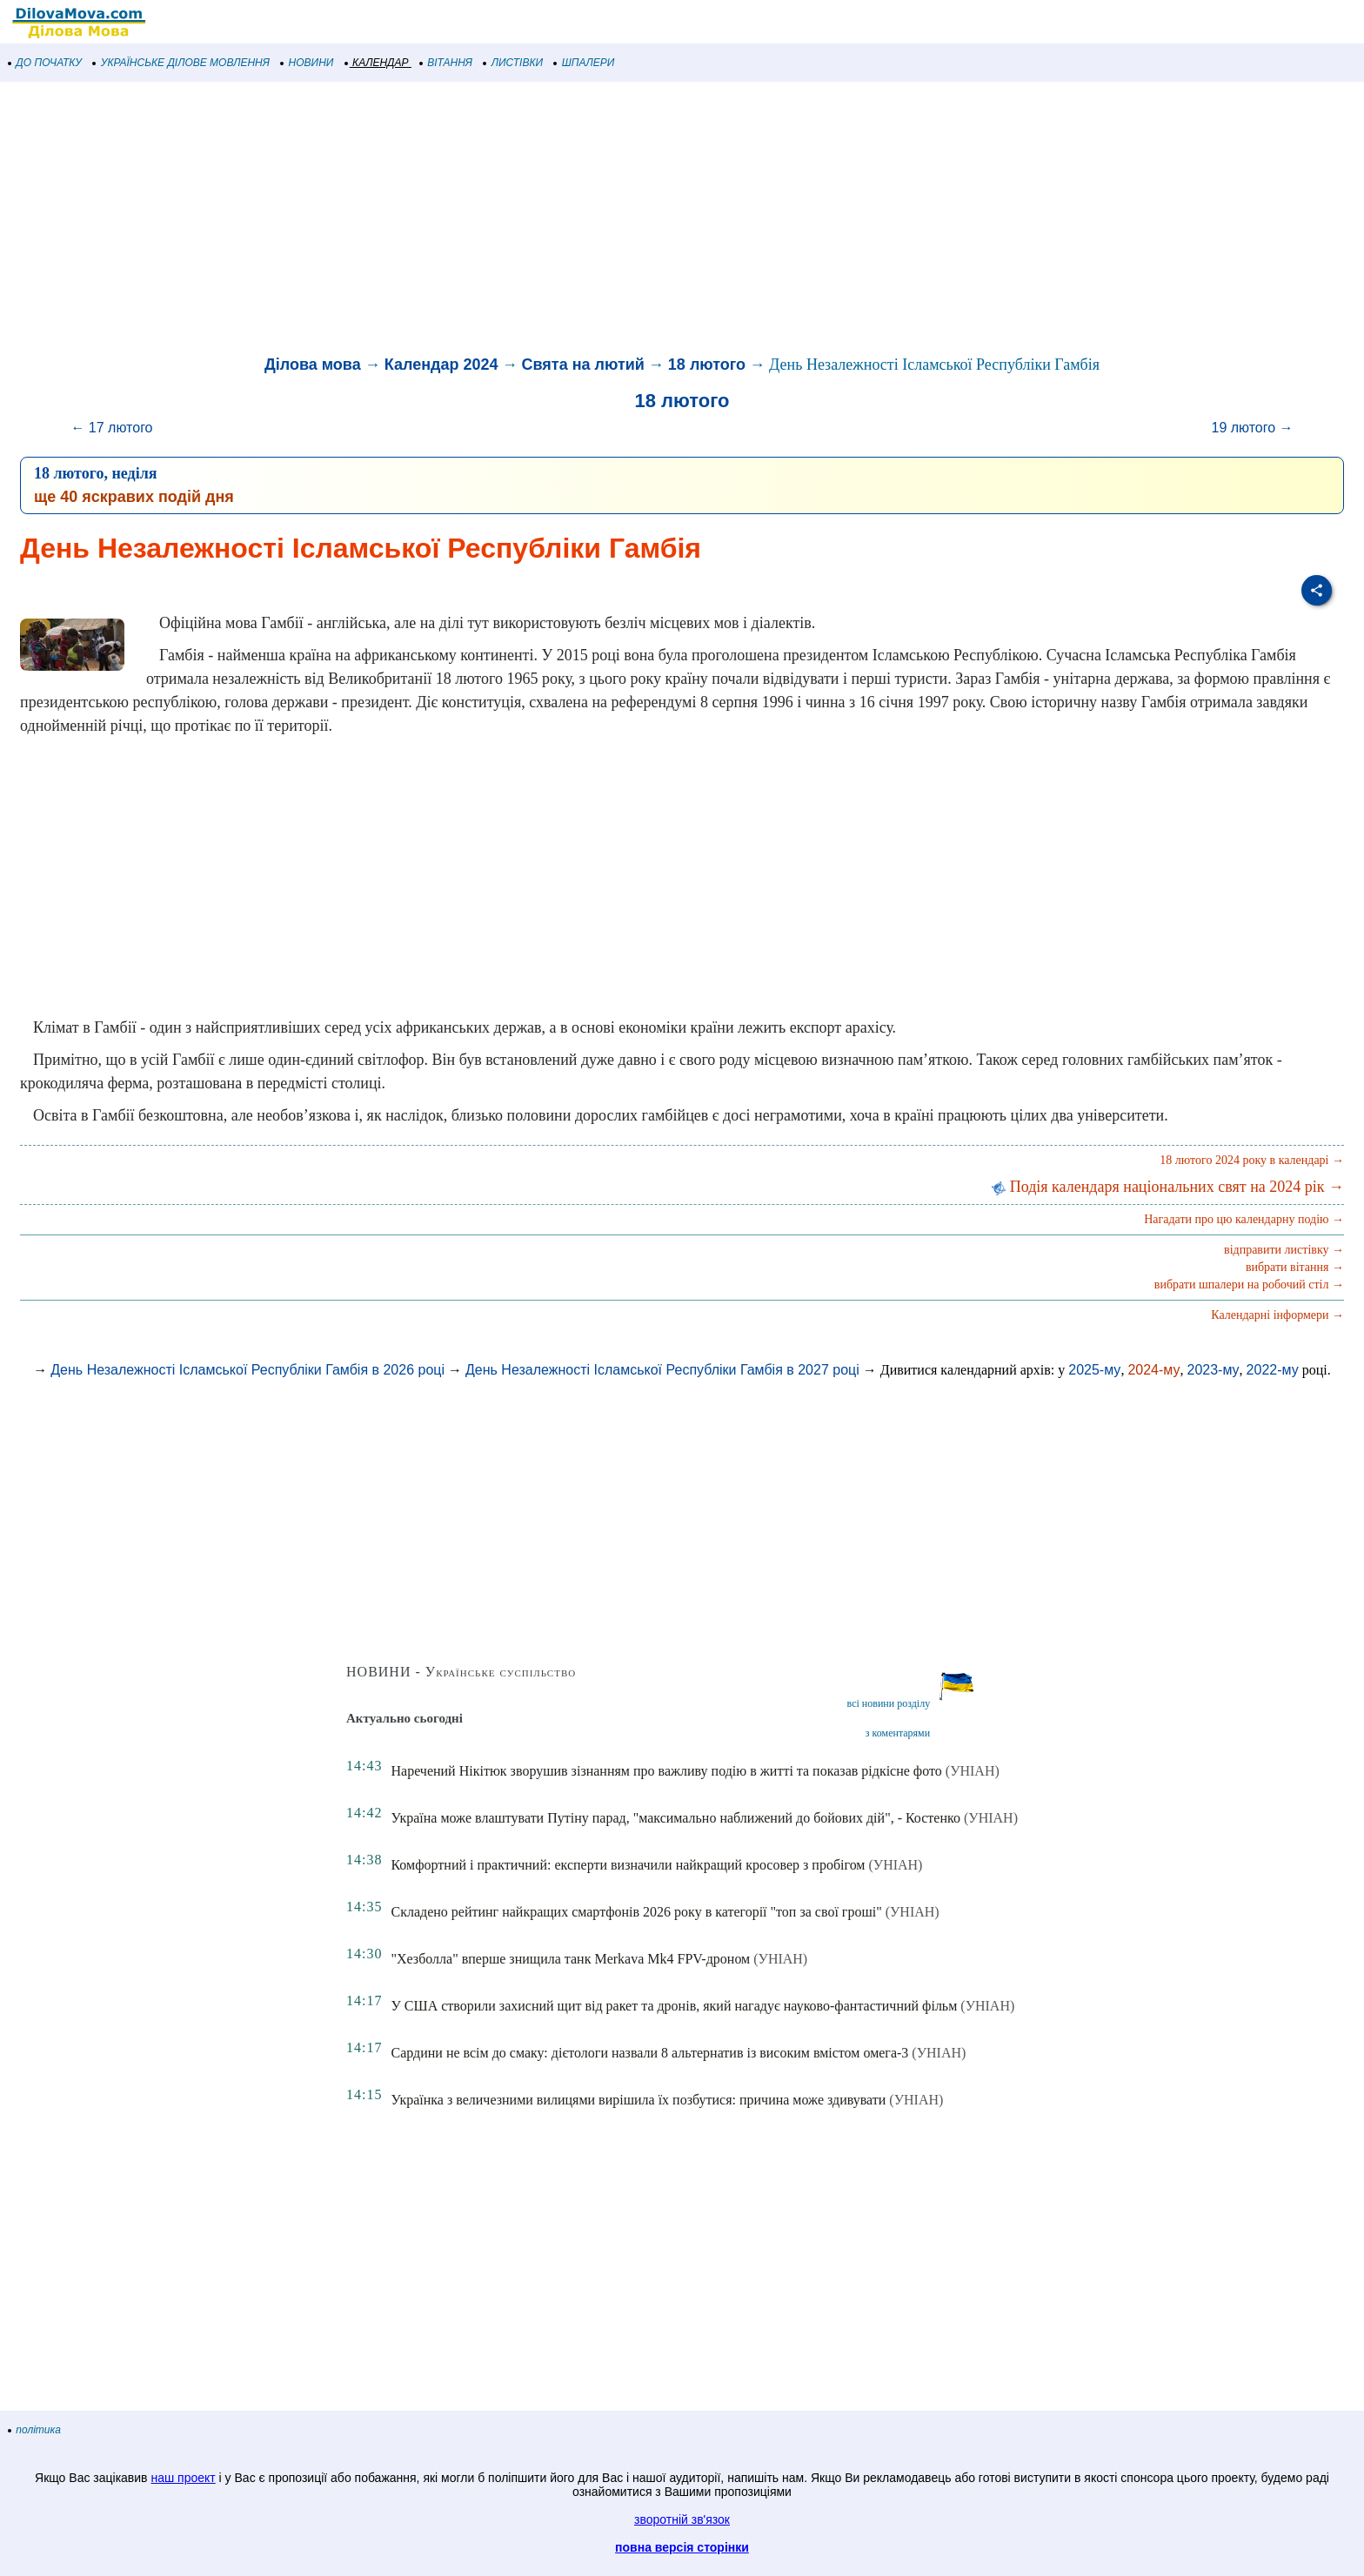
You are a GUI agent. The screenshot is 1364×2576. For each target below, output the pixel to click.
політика (35, 2430)
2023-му (1213, 1369)
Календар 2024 (441, 364)
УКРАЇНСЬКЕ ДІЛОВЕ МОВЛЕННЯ (181, 63)
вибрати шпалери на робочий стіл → (1249, 1284)
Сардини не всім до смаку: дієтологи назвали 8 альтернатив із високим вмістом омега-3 (649, 2052)
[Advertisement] (522, 221)
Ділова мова (312, 364)
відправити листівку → (1284, 1249)
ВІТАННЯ (446, 63)
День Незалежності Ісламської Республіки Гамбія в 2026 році (247, 1369)
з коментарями (898, 1733)
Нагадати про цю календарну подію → (1244, 1219)
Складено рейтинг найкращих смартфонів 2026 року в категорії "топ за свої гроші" (636, 1911)
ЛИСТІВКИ (513, 63)
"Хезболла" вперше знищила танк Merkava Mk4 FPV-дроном (570, 1958)
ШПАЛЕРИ (584, 63)
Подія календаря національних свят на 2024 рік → (1168, 1186)
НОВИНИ (307, 63)
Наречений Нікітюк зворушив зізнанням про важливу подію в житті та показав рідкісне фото (666, 1770)
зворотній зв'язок (682, 2519)
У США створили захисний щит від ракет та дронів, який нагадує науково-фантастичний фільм (674, 2005)
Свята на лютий (583, 364)
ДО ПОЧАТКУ (45, 63)
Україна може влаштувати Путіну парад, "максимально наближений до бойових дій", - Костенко (675, 1817)
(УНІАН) (973, 1770)
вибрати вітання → (1295, 1267)
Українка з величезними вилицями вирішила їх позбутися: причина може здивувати (638, 2099)
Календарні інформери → (1277, 1314)
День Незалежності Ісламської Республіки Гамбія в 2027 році (662, 1369)
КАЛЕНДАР (377, 63)
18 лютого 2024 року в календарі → (1252, 1160)
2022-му (1273, 1369)
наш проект (182, 2478)
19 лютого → (1252, 427)
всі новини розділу (889, 1703)
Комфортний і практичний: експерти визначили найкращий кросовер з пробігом (628, 1864)
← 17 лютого (111, 427)
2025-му (1094, 1369)
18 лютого (707, 364)
